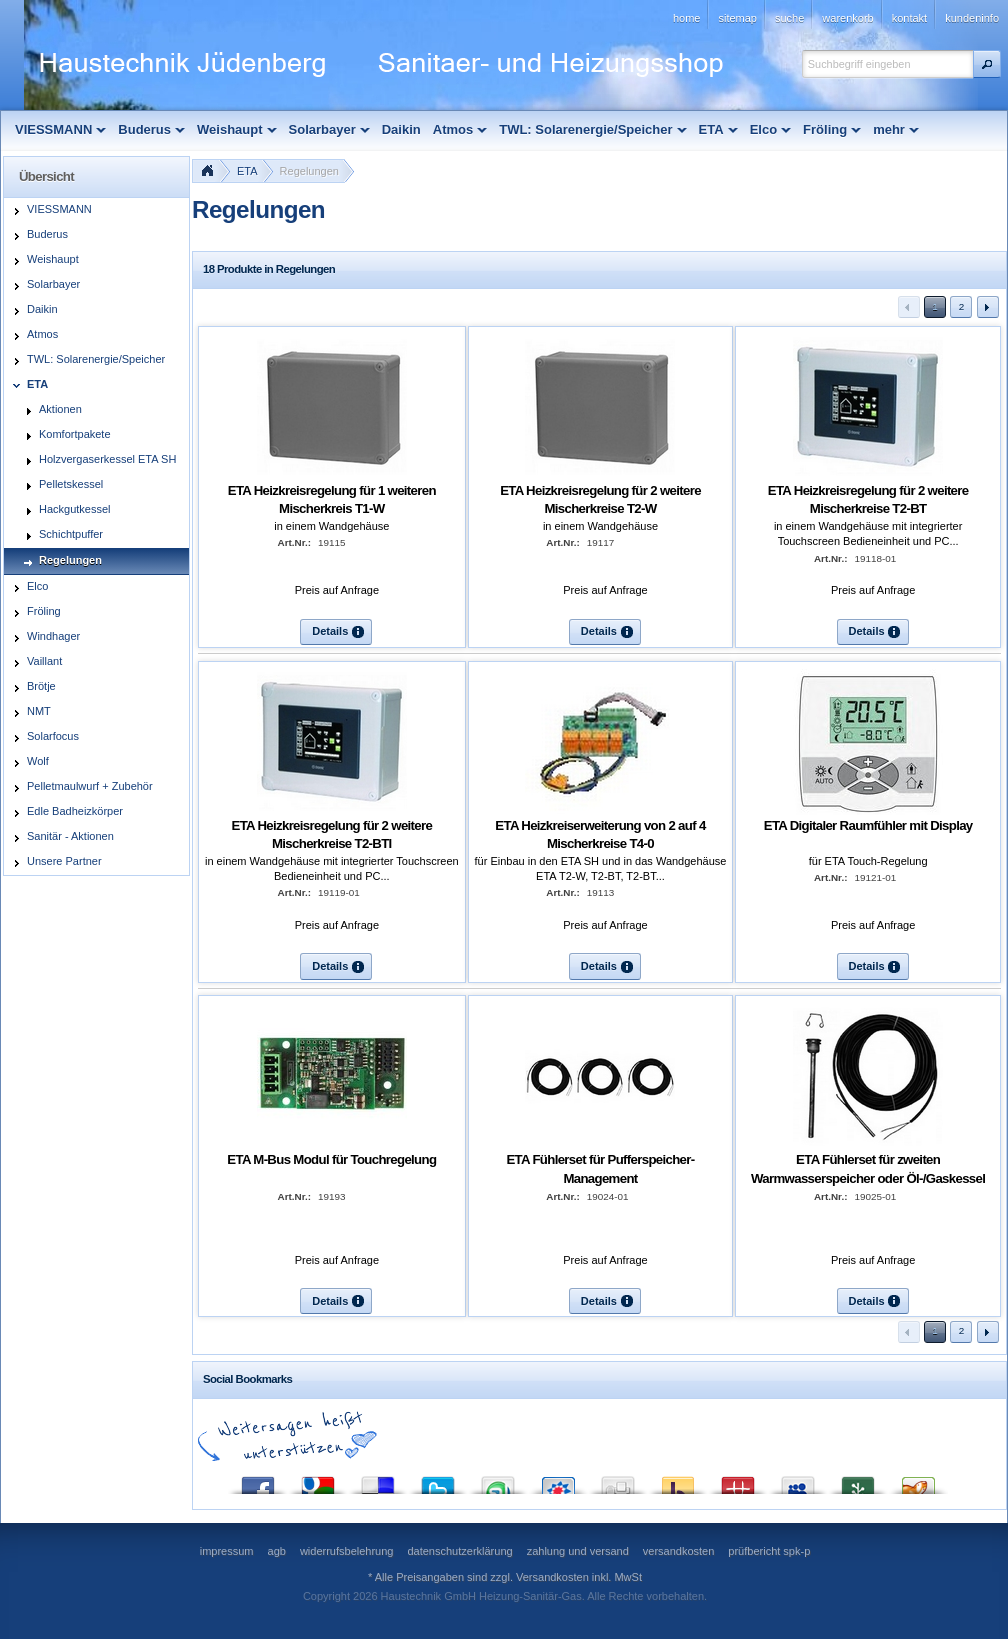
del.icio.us (378, 1480)
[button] (987, 64)
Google (318, 1480)
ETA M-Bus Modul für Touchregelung (331, 1159)
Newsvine (858, 1480)
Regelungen (309, 171)
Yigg (918, 1480)
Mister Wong (738, 1480)
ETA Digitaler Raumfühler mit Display (868, 825)
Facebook (258, 1480)
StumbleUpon (498, 1480)
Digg (618, 1480)
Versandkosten (552, 1577)
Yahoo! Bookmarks (678, 1480)
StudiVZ (558, 1480)
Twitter (438, 1480)
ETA (247, 171)
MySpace (798, 1480)
